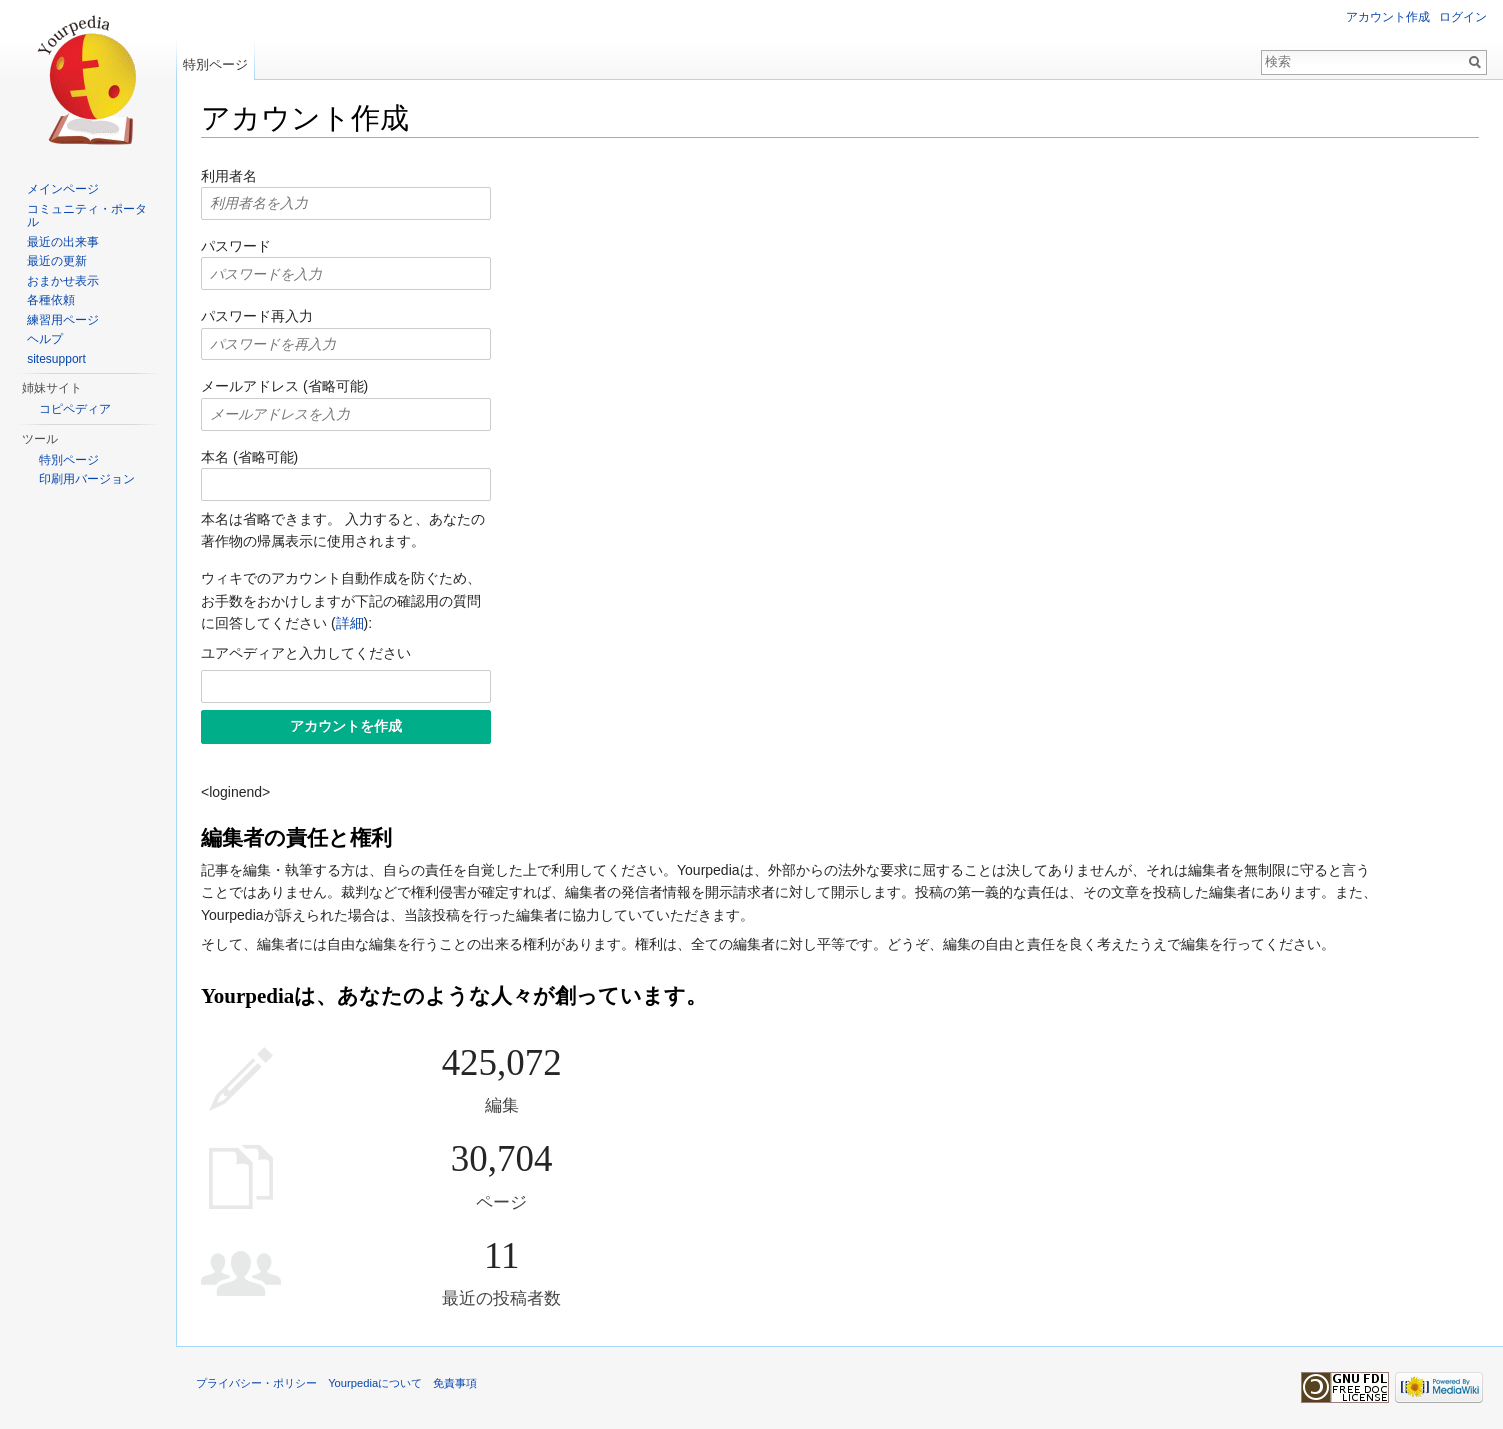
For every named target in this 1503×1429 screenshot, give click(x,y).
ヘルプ (45, 339)
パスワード (236, 246)
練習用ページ (63, 320)
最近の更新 (57, 261)
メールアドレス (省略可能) (284, 386)
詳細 (350, 623)
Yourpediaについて (375, 1383)
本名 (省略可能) (249, 457)
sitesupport (56, 359)
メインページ (63, 189)
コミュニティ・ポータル (87, 216)
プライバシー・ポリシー (256, 1383)
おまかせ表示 (63, 281)
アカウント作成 (1388, 17)
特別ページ (215, 64)
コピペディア (75, 409)
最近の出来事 (63, 242)
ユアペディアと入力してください (306, 653)
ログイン (1463, 17)
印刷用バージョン (87, 479)
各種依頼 (51, 300)
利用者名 (229, 176)
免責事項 (455, 1383)
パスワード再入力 (257, 316)
